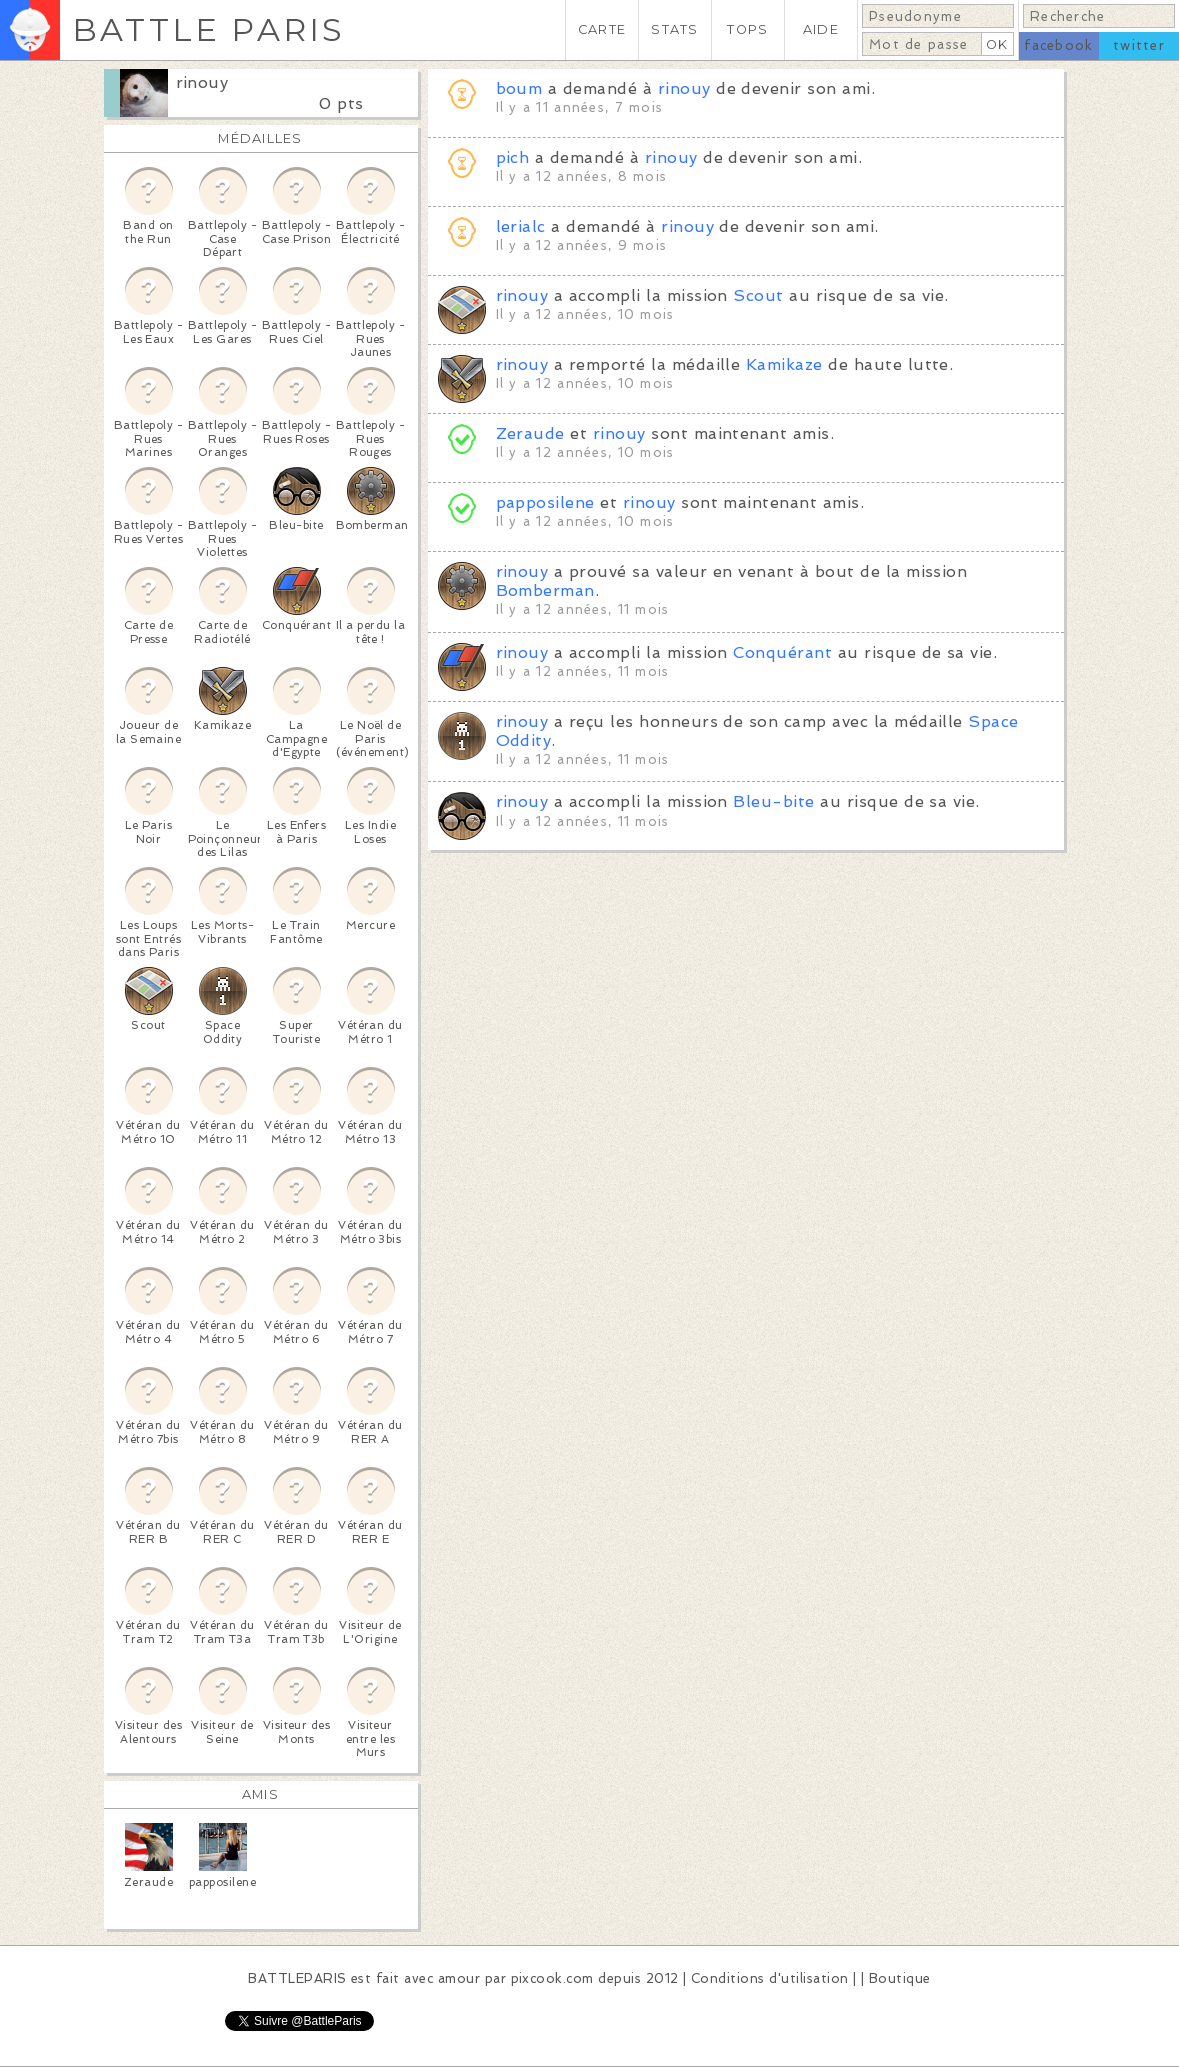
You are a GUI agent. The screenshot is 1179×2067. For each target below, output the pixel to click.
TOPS (747, 29)
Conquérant (782, 652)
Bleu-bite (773, 801)
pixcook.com (552, 1978)
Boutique (900, 1978)
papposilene (545, 502)
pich (513, 157)
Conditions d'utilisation (770, 1978)
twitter (1139, 45)
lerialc (521, 226)
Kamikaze (784, 364)
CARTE (602, 29)
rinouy (202, 82)
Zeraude (530, 433)
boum (519, 88)
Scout (758, 295)
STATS (674, 29)
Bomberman (545, 590)
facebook (1058, 45)
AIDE (821, 29)
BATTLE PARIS (208, 29)
